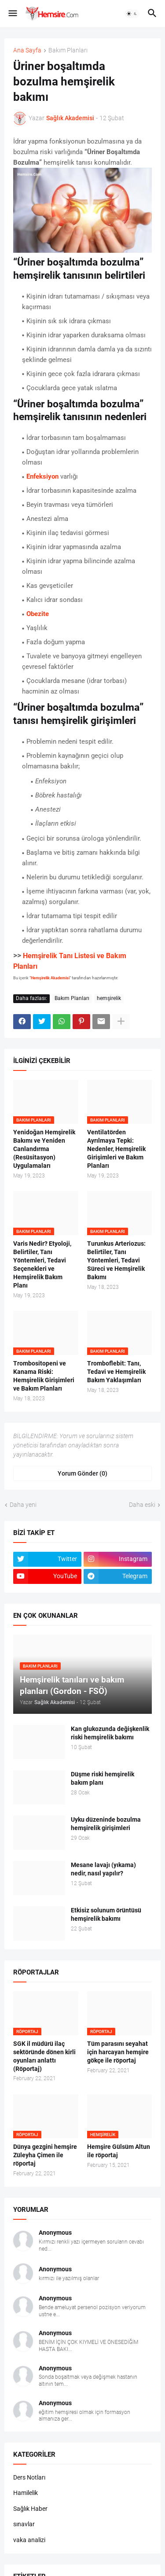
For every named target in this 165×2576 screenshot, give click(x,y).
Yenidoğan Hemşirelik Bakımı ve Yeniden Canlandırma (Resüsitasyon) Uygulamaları (44, 1149)
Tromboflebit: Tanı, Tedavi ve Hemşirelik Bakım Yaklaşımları (116, 1372)
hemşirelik (109, 998)
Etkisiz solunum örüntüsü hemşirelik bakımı (106, 1914)
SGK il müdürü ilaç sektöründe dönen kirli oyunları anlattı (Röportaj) (44, 2056)
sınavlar (24, 2524)
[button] (12, 13)
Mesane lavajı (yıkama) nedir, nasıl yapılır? (103, 1869)
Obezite (37, 614)
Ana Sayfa (27, 50)
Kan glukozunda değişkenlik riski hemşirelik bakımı (110, 1733)
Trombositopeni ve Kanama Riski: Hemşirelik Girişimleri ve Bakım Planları (43, 1376)
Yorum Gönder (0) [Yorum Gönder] (82, 1473)
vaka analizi (29, 2539)
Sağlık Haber (30, 2508)
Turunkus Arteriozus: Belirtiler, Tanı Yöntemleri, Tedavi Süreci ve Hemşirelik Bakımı (116, 1260)
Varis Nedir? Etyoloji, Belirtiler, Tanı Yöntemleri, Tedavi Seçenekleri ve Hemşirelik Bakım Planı (42, 1264)
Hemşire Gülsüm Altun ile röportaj (118, 2151)
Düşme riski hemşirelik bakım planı (102, 1778)
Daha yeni (23, 1504)
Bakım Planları (68, 50)
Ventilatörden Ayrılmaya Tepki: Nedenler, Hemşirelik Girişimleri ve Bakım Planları (116, 1149)
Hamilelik (25, 2492)
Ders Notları (29, 2477)
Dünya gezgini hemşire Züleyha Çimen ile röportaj (45, 2155)
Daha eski (142, 1504)
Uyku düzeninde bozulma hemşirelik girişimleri (106, 1823)
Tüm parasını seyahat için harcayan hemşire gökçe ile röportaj (118, 2052)
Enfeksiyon (42, 476)
